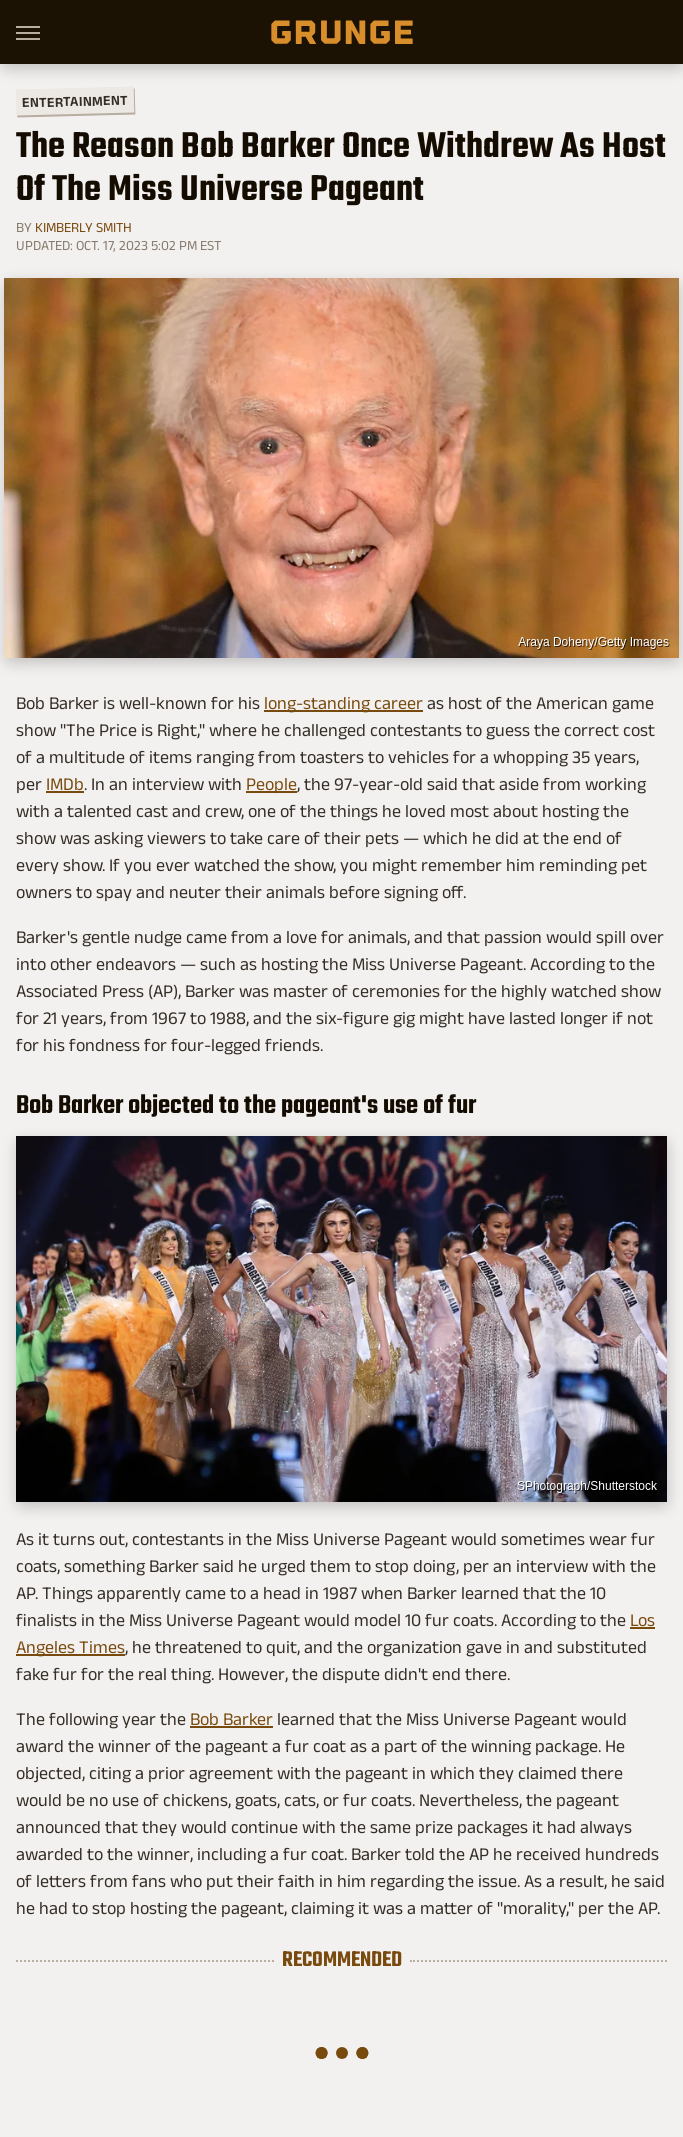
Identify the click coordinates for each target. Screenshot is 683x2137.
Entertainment (75, 101)
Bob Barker (231, 1719)
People (271, 784)
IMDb (65, 784)
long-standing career (343, 703)
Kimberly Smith (83, 227)
